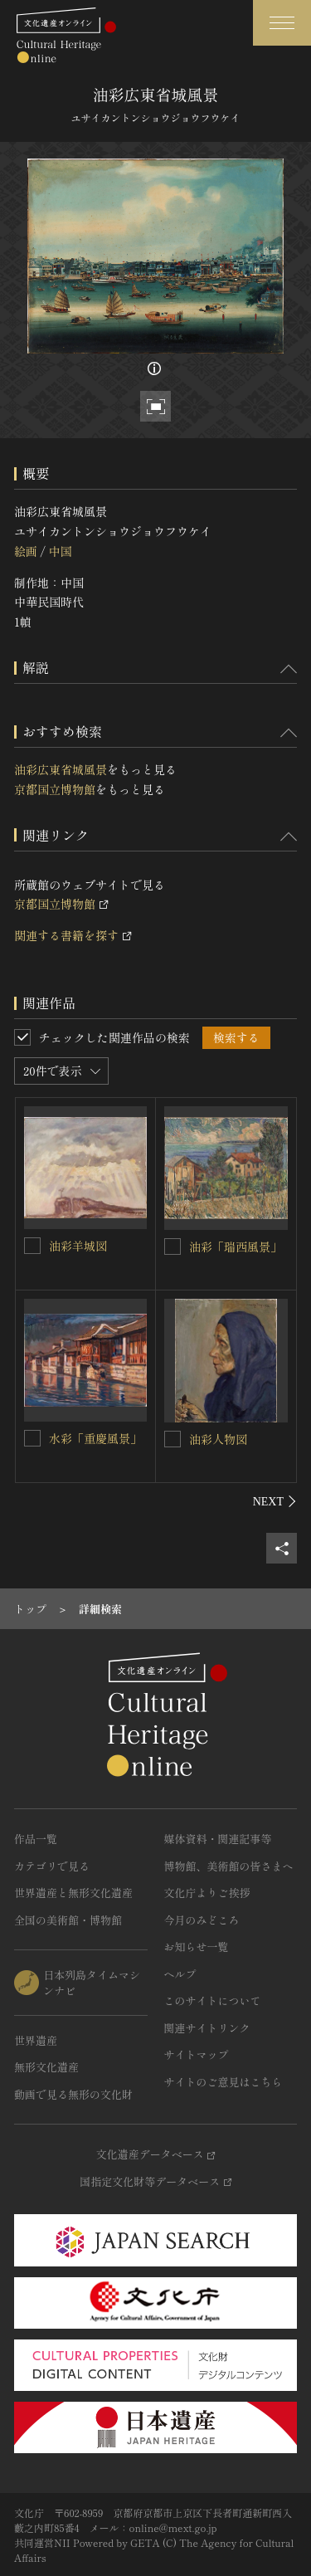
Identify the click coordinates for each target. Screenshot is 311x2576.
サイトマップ (196, 2054)
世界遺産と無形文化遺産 (73, 1892)
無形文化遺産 (46, 2067)
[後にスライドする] (275, 1501)
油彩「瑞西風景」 (235, 1246)
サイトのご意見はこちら (223, 2082)
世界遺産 (35, 2040)
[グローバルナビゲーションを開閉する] (282, 23)
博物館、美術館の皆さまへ (229, 1866)
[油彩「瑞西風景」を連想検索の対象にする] (172, 1246)
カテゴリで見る (52, 1866)
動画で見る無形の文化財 (73, 2094)
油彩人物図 (218, 1439)
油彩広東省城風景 (60, 769)
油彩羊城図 (78, 1245)
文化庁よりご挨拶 (207, 1892)
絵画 (25, 551)
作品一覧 (35, 1839)
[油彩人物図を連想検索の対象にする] (172, 1439)
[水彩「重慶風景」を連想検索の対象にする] (32, 1438)
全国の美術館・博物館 (68, 1920)
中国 (59, 551)
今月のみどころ (202, 1920)
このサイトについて (212, 2000)
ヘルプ (180, 1974)
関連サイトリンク (207, 2028)
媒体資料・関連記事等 (218, 1839)
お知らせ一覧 (196, 1946)
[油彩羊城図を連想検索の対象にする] (32, 1245)
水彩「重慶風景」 (95, 1438)
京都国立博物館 (54, 789)
